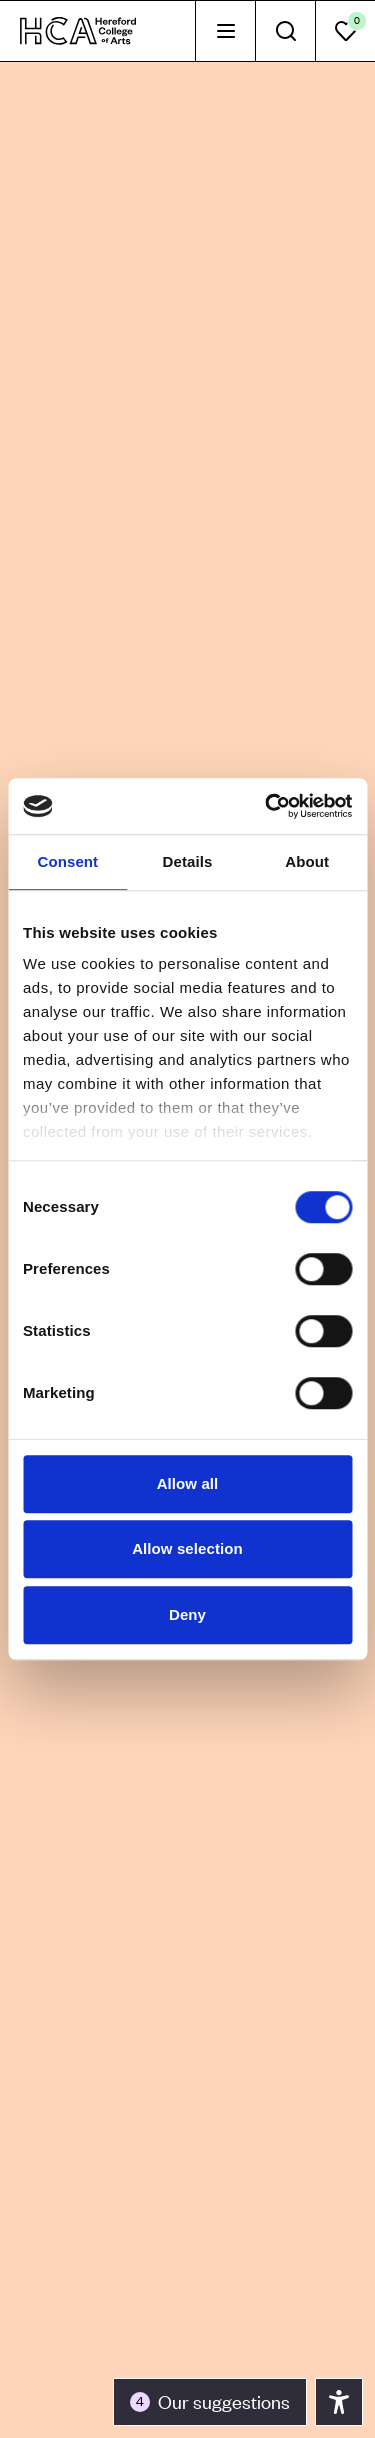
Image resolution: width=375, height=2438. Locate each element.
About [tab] (307, 861)
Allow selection (187, 1548)
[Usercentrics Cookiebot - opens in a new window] (267, 806)
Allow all (188, 1483)
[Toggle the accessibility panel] (210, 2402)
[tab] (225, 31)
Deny (187, 1614)
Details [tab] (188, 861)
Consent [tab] (67, 861)
